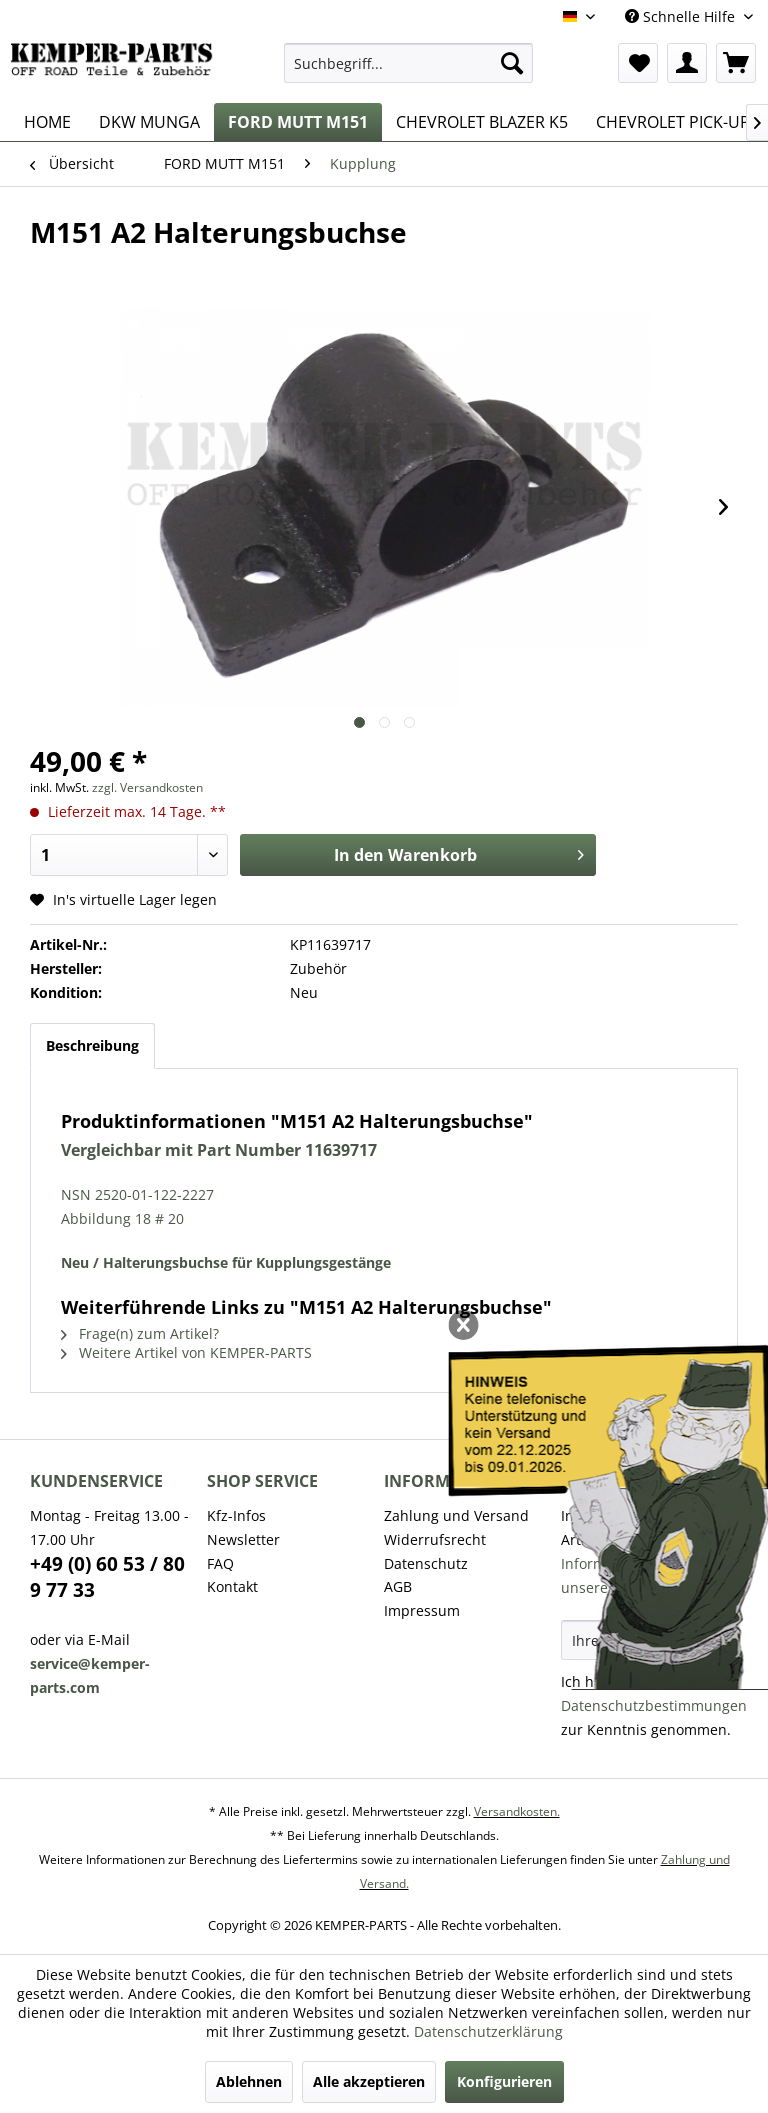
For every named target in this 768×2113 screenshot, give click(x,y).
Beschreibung (92, 1045)
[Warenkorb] (736, 63)
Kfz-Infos (236, 1515)
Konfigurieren (504, 2081)
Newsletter (243, 1539)
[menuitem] (409, 63)
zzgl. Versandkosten (147, 787)
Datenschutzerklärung (488, 2031)
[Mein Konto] (687, 63)
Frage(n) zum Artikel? (140, 1333)
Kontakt (232, 1586)
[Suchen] (512, 63)
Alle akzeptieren (369, 2081)
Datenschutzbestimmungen (654, 1705)
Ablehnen (249, 2081)
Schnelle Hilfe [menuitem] (682, 16)
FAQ (220, 1563)
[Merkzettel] (638, 63)
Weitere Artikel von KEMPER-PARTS (186, 1352)
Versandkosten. (517, 1811)
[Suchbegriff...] (409, 63)
